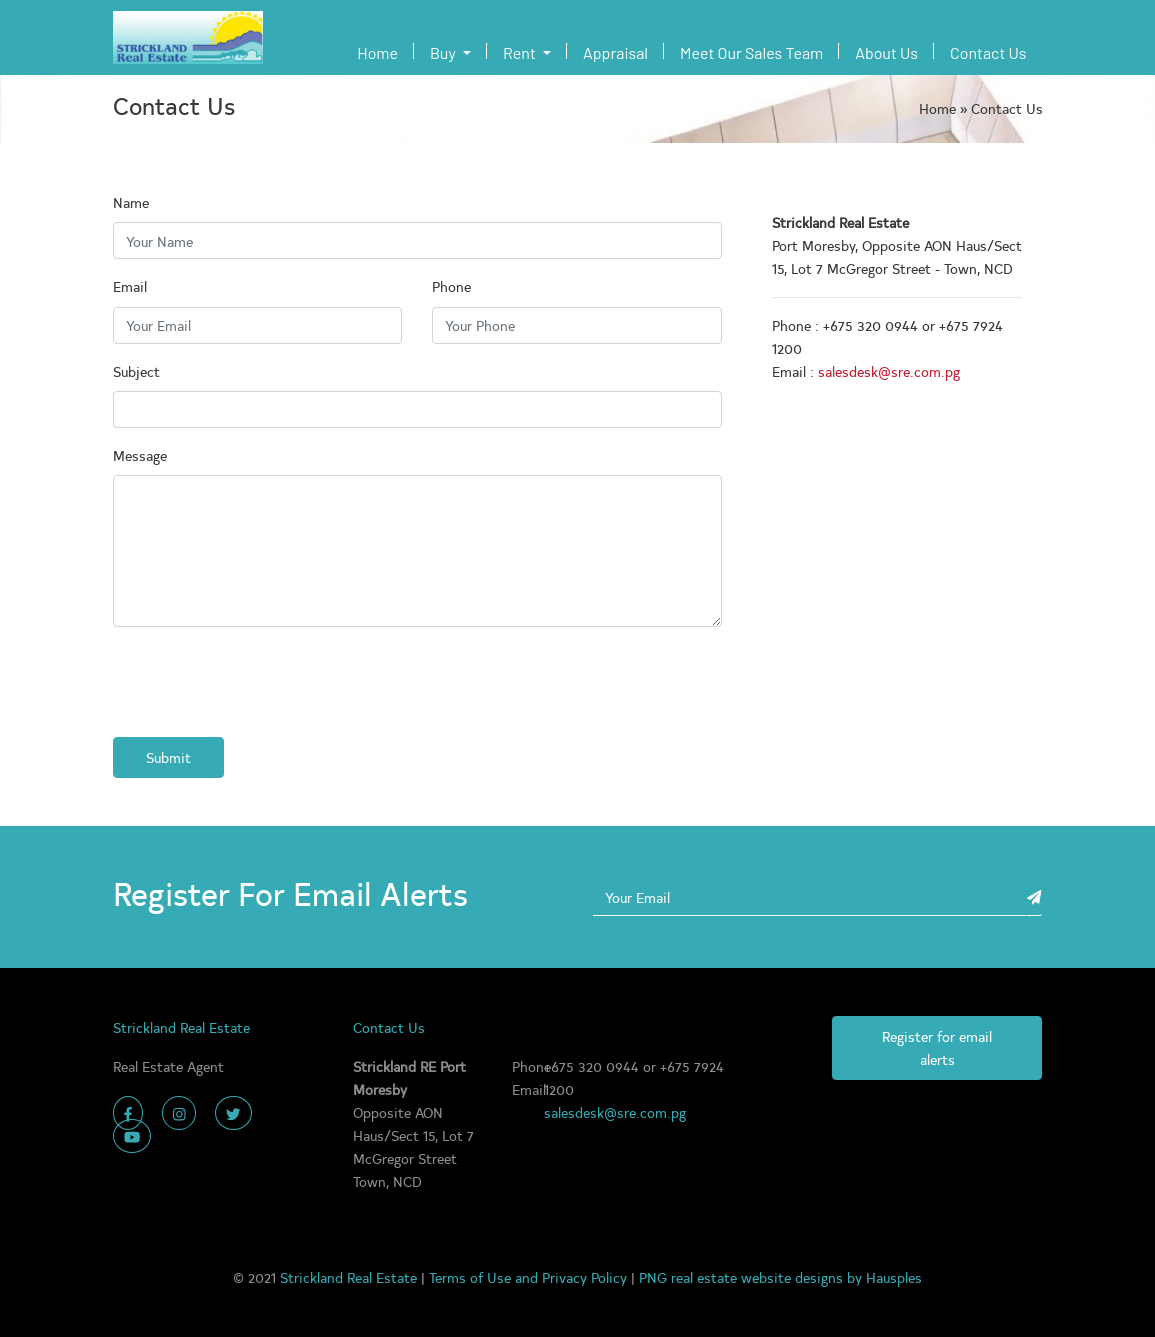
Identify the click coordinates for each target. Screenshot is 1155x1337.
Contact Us (988, 52)
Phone (451, 286)
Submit (168, 757)
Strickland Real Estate (350, 1277)
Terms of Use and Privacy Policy (530, 1277)
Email (130, 286)
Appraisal (615, 52)
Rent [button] (521, 52)
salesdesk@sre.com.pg (889, 371)
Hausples (894, 1277)
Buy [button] (444, 52)
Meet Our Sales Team (751, 52)
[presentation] (265, 682)
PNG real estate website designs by (752, 1277)
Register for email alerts (937, 1047)
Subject (136, 371)
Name (131, 202)
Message (140, 455)
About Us (886, 52)
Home (381, 50)
